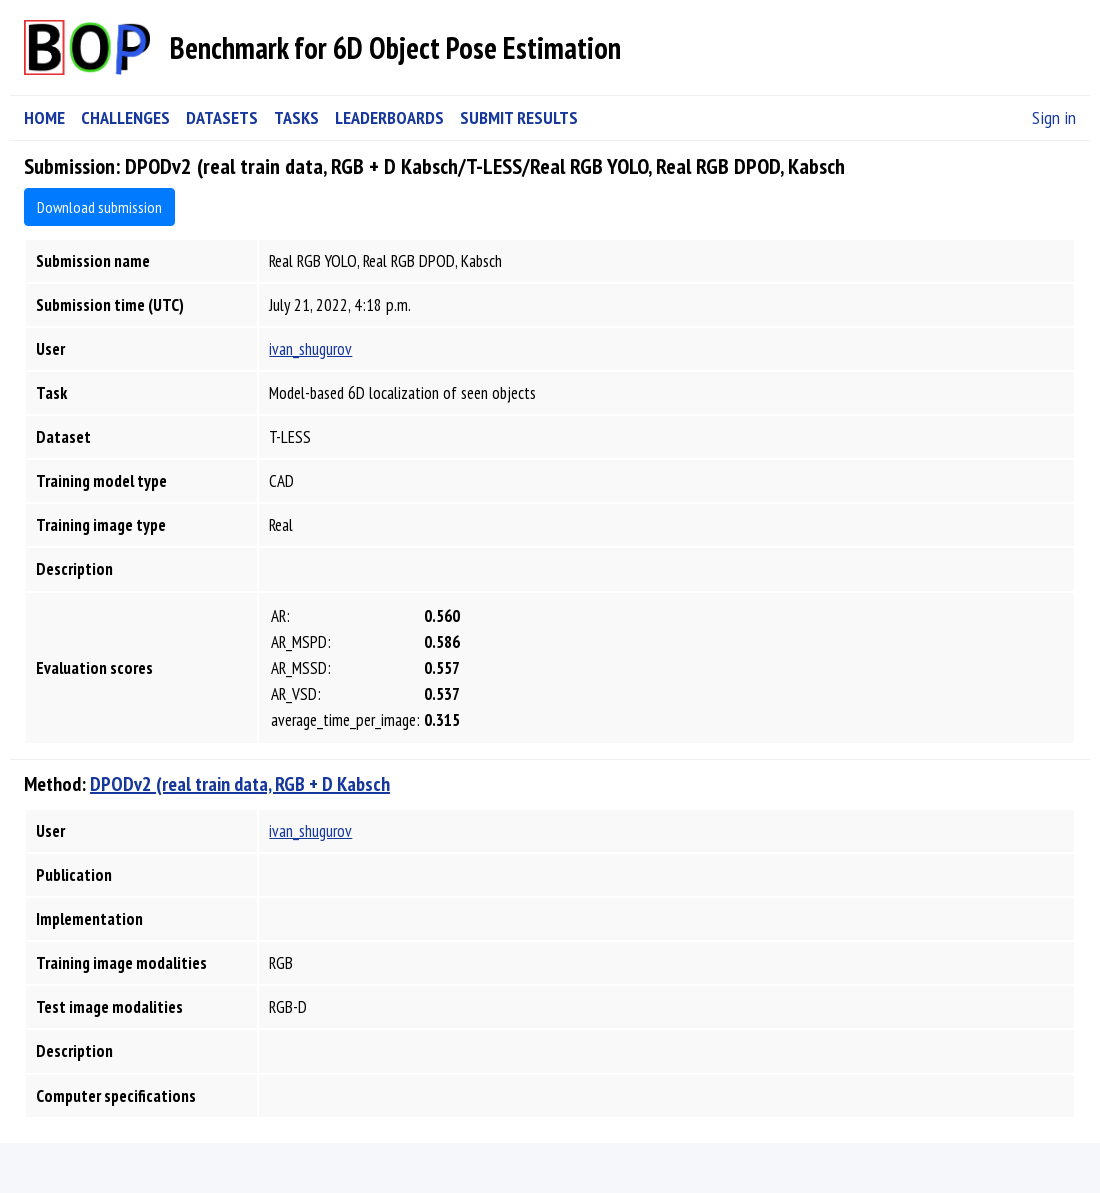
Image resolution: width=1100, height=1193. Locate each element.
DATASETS (222, 117)
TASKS (296, 117)
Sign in (1054, 117)
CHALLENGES (125, 117)
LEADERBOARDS (389, 117)
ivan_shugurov (310, 349)
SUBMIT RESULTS (519, 117)
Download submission (99, 207)
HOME (44, 117)
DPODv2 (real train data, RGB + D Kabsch (240, 784)
